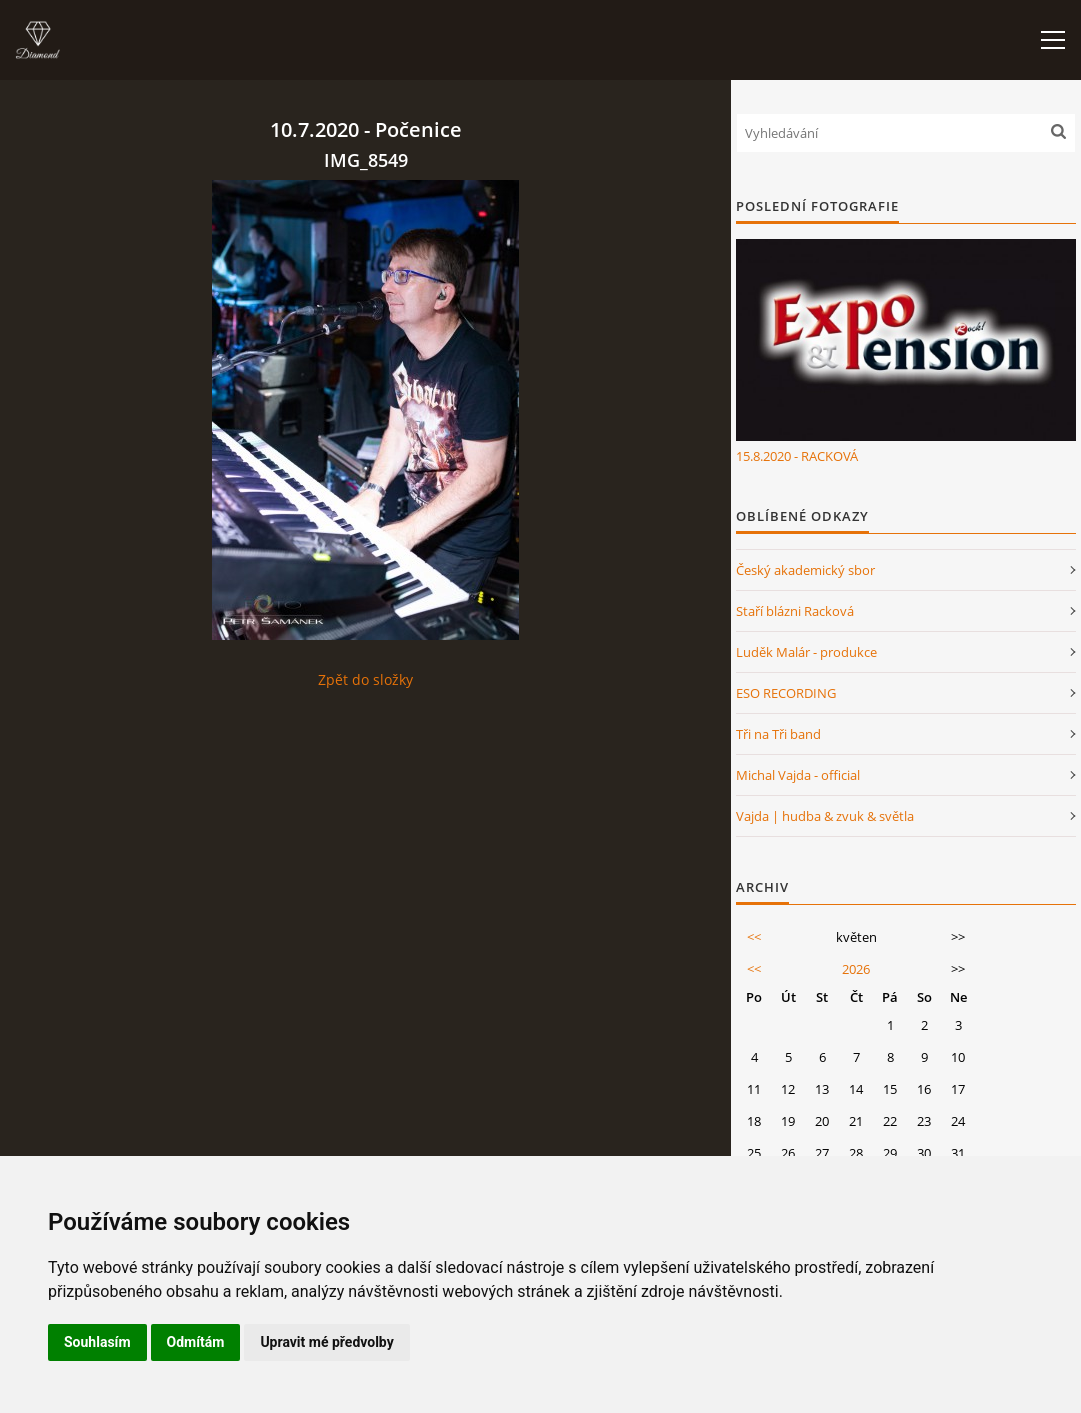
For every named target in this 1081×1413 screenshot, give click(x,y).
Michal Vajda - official (798, 775)
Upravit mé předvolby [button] (326, 1342)
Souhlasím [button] (97, 1342)
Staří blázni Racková (795, 611)
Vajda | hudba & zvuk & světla (825, 816)
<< (754, 937)
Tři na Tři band (778, 734)
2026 (856, 969)
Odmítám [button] (196, 1342)
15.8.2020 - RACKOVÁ (797, 456)
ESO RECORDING (786, 693)
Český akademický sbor (805, 570)
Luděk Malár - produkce (806, 652)
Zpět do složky (365, 679)
